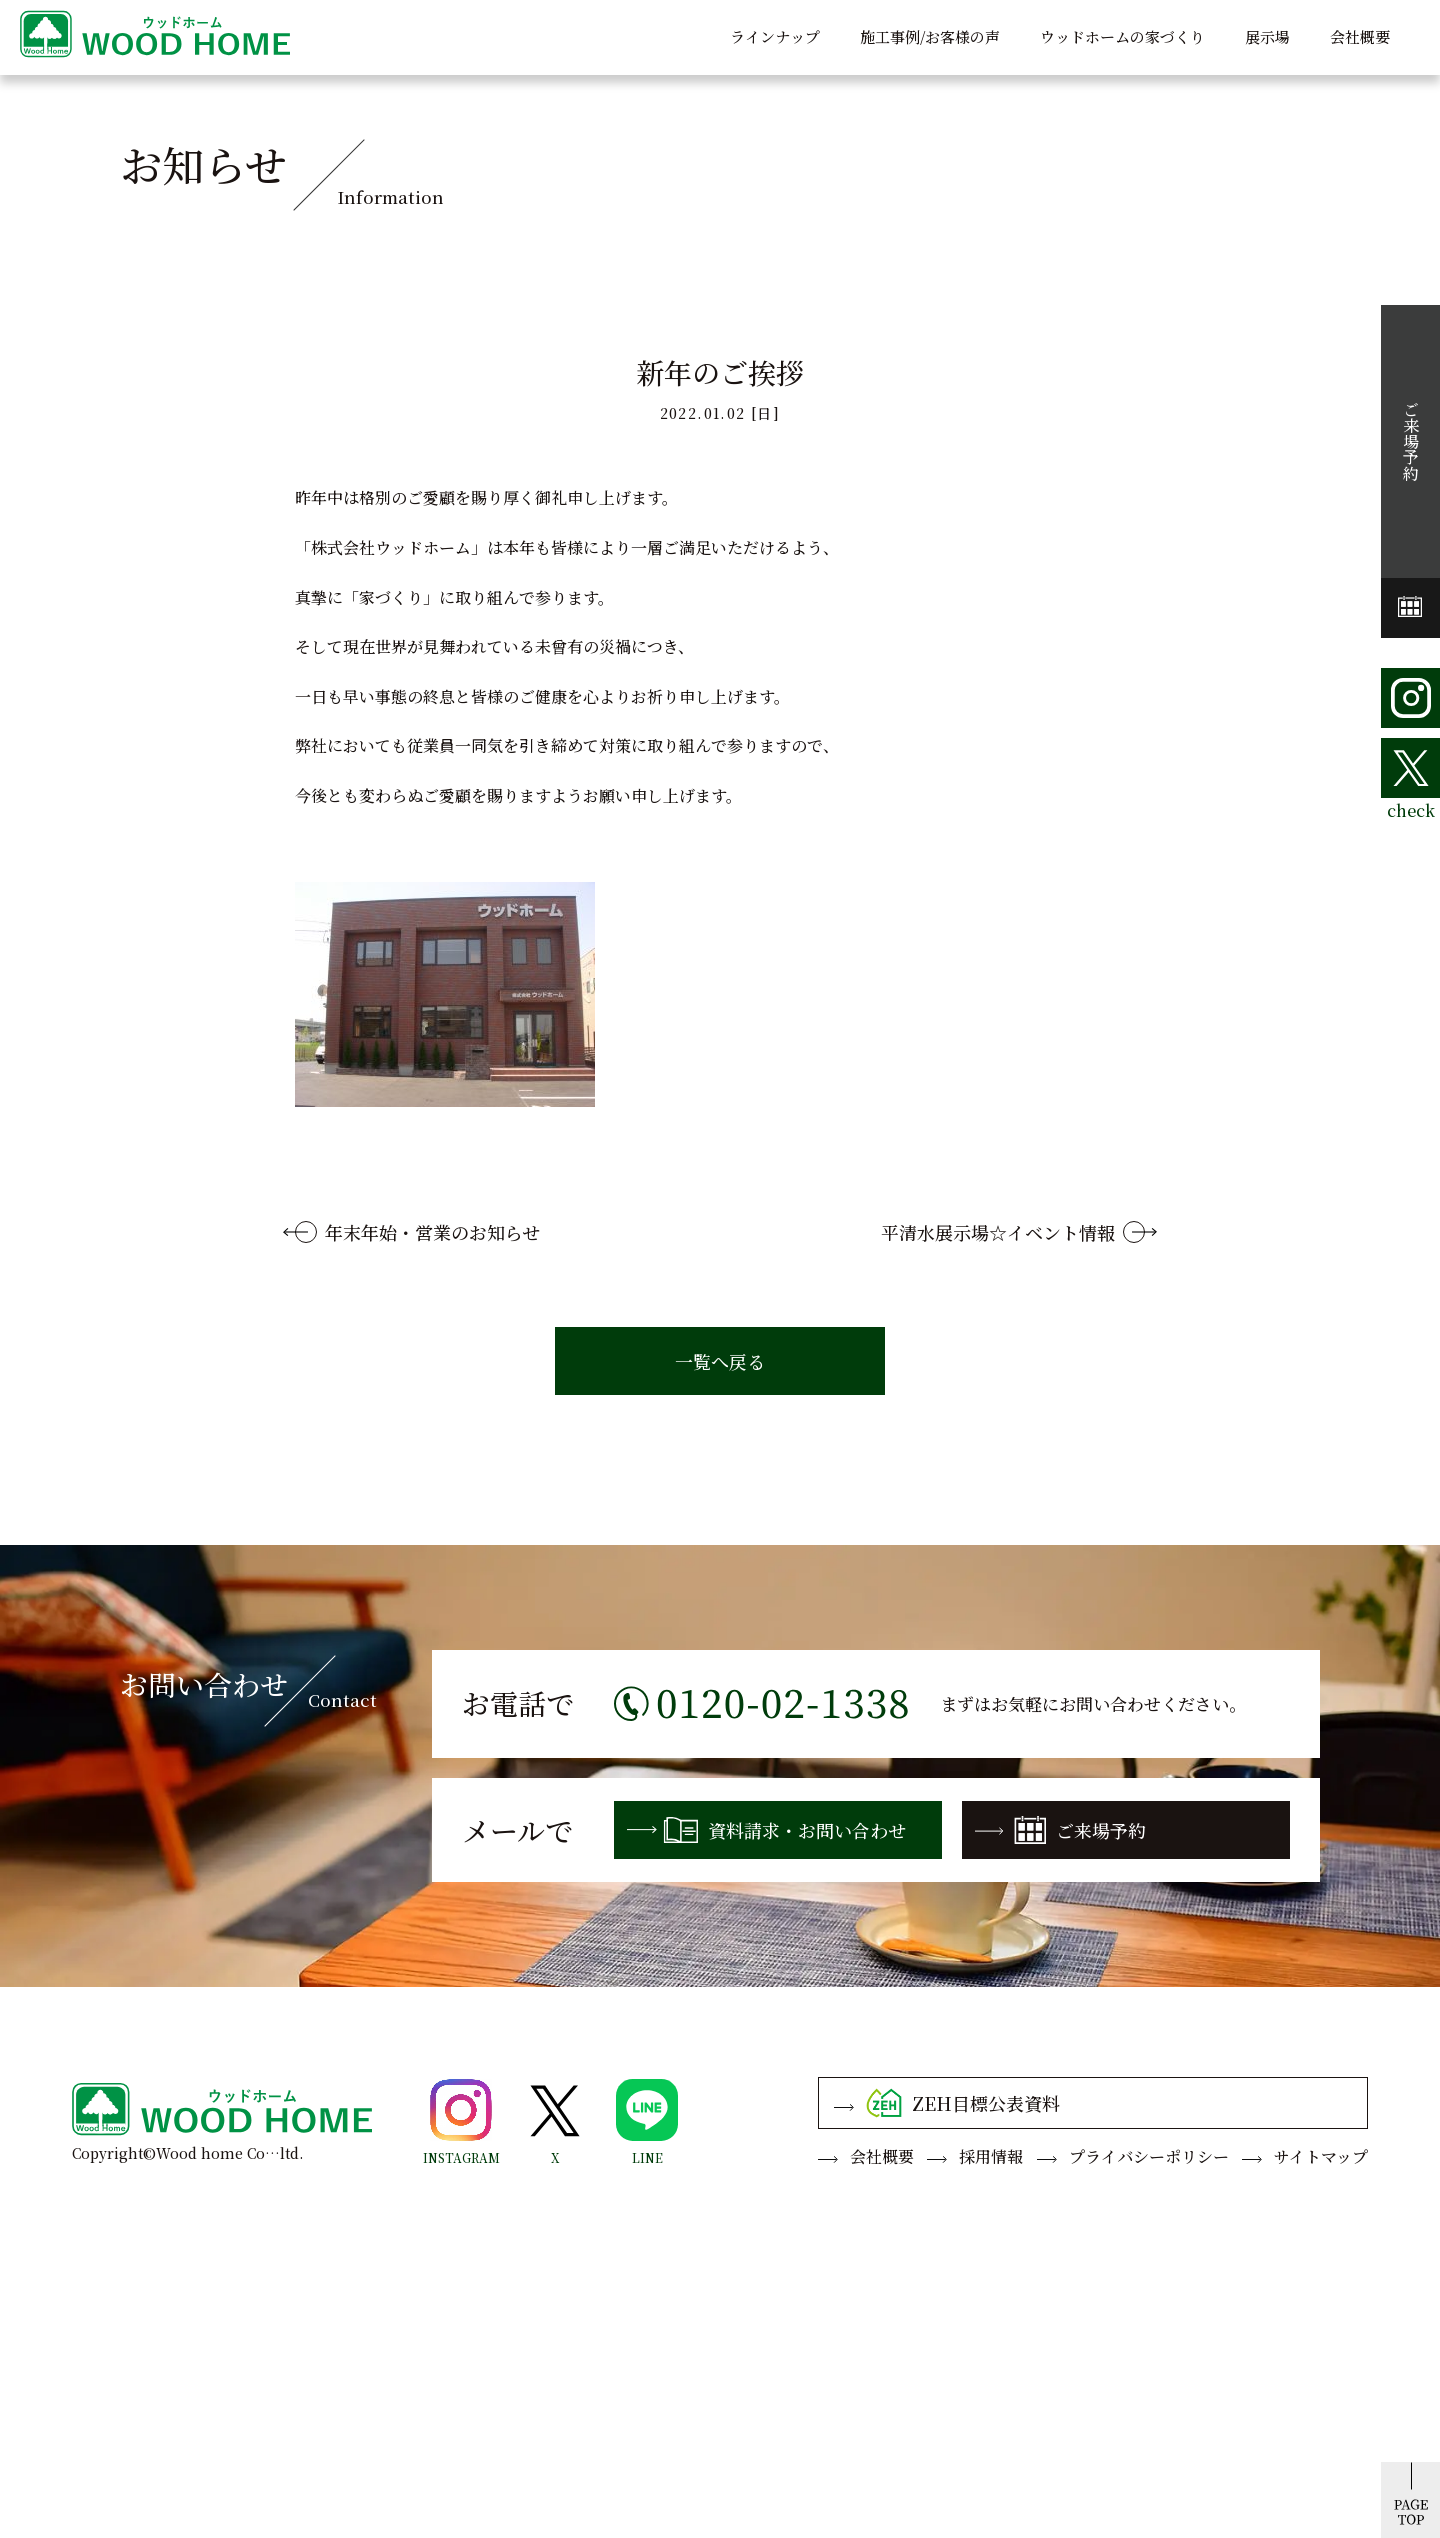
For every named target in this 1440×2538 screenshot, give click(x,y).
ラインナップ (775, 36)
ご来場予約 (1060, 1830)
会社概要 (1360, 36)
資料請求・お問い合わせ (766, 1830)
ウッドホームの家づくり (1122, 36)
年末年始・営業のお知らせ (432, 1232)
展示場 (1267, 36)
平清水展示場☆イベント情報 (998, 1232)
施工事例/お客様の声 (930, 36)
